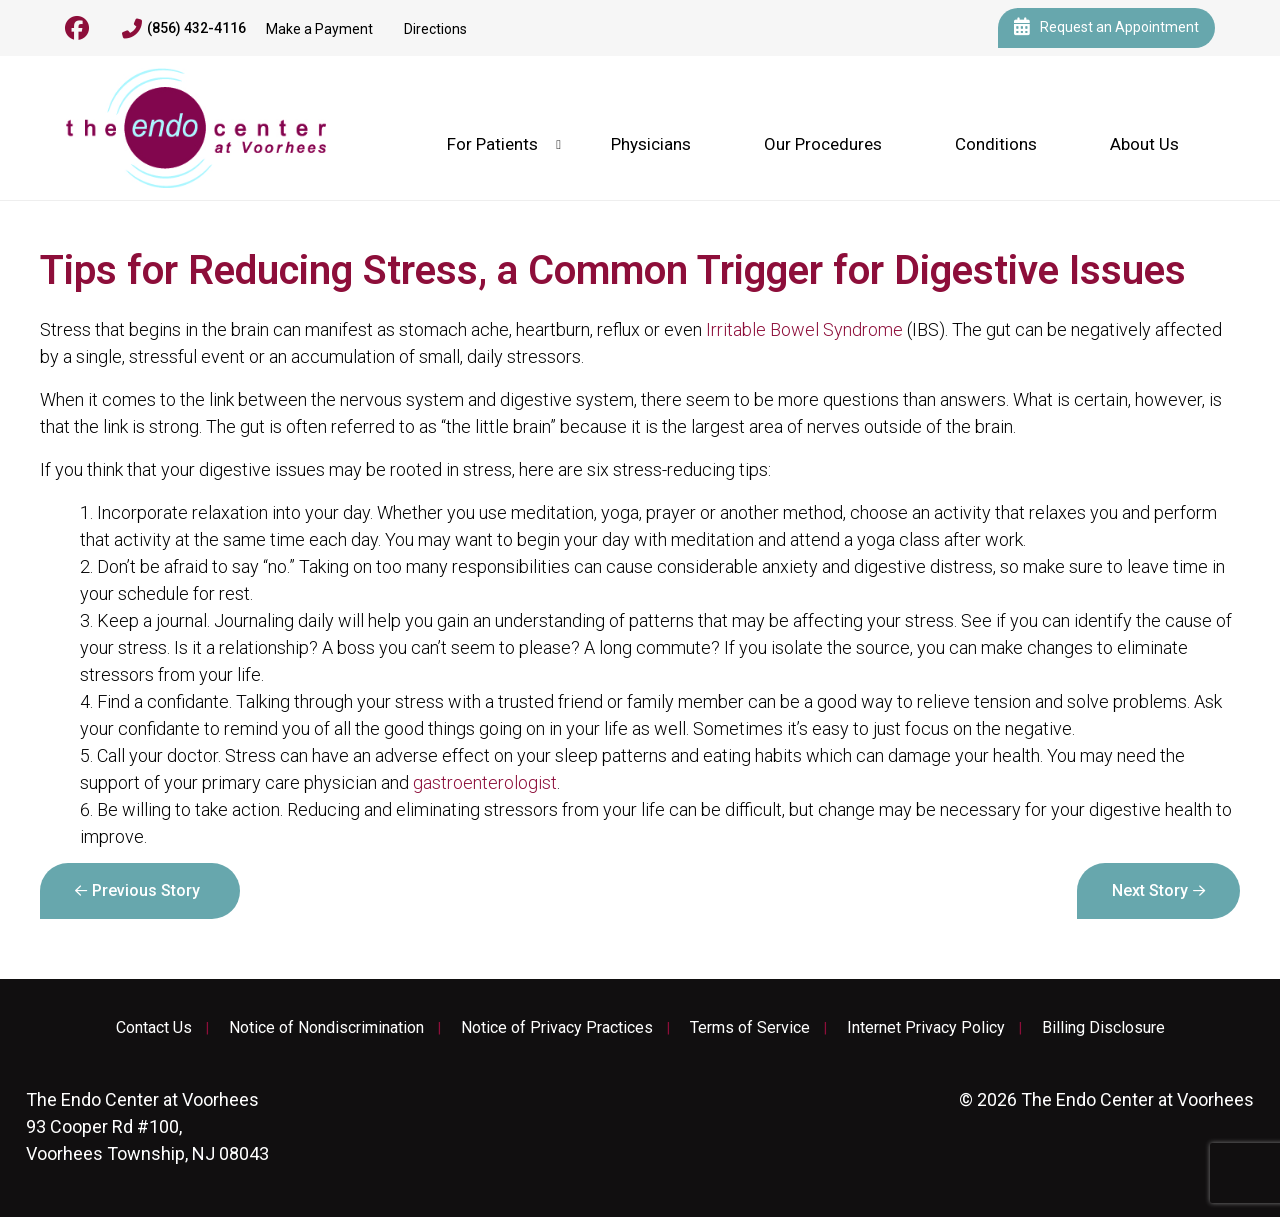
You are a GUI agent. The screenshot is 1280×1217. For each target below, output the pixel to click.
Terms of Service (750, 1028)
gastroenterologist (485, 782)
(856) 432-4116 (184, 29)
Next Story (1150, 890)
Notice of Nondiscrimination (326, 1028)
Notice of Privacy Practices (557, 1028)
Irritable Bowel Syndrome (804, 329)
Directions (435, 29)
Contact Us (154, 1028)
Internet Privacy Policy (926, 1028)
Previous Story (146, 890)
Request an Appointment (1106, 28)
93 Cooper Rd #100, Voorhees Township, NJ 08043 (147, 1126)
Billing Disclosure (1103, 1028)
